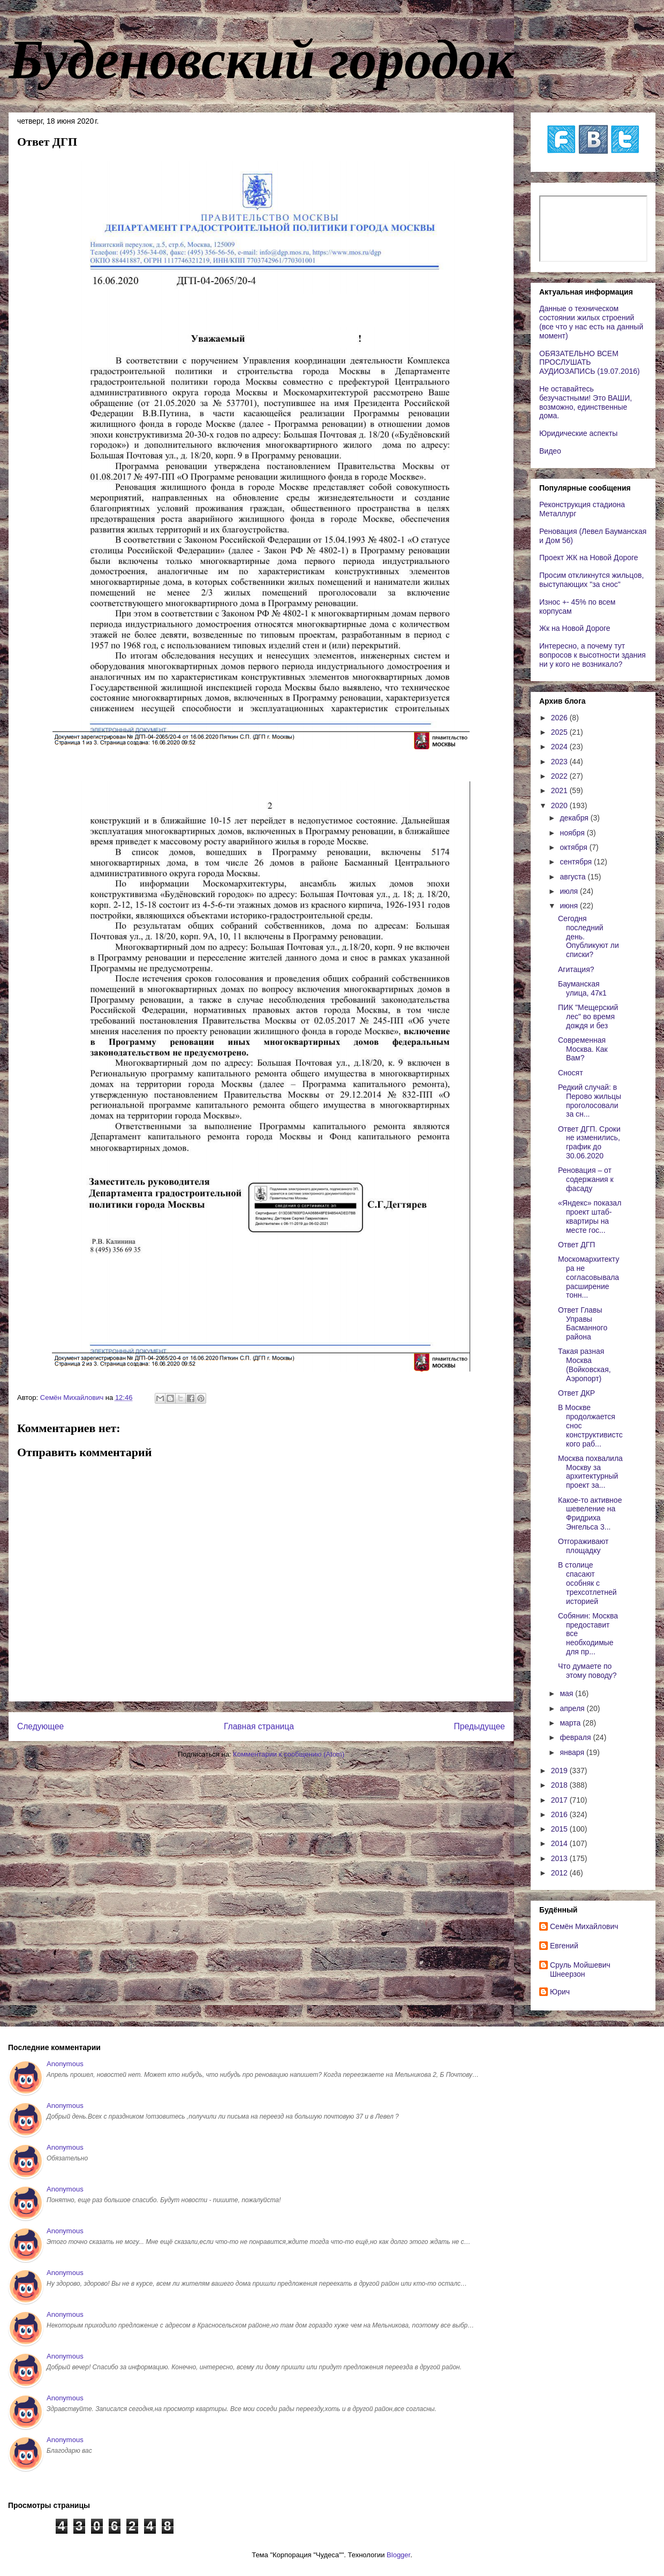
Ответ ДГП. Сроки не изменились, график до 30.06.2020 (589, 1142)
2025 (560, 732)
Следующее (40, 1726)
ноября (573, 832)
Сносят (570, 1072)
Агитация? (576, 969)
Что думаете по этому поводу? (587, 1670)
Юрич (560, 1991)
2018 (560, 1785)
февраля (576, 1737)
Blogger (398, 2555)
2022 (560, 776)
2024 (560, 746)
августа (573, 876)
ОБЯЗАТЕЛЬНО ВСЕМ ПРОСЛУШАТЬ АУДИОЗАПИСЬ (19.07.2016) (589, 362)
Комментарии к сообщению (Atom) (288, 1754)
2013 (560, 1858)
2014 (560, 1843)
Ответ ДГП (576, 1244)
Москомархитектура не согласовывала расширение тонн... (588, 1277)
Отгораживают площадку (583, 1546)
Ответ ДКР (576, 1393)
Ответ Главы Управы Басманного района (582, 1323)
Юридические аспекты (578, 433)
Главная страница (259, 1726)
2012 (560, 1873)
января (573, 1752)
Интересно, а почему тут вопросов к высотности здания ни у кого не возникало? (592, 655)
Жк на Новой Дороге (574, 628)
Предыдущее (479, 1726)
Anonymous (65, 2064)
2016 (560, 1814)
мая (567, 1693)
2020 (560, 805)
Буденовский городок (261, 59)
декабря (575, 818)
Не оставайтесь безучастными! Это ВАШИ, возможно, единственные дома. (585, 402)
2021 (560, 790)
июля (570, 891)
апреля (573, 1708)
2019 (560, 1770)
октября (574, 847)
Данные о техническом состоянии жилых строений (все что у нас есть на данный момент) (591, 322)
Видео (550, 451)
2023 (560, 761)
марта (571, 1723)
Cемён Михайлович (584, 1926)
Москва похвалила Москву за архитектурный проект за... (590, 1471)
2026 (560, 717)
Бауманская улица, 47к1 (582, 988)
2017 (560, 1800)
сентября (577, 861)
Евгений (564, 1945)
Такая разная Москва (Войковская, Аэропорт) (584, 1364)
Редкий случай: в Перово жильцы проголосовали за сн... (589, 1100)
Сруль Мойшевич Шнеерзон (580, 1969)
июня (570, 905)
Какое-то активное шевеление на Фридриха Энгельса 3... (590, 1513)
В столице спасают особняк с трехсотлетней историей (587, 1583)
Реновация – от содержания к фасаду (586, 1179)
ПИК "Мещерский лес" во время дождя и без (588, 1016)
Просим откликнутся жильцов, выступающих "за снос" (591, 580)
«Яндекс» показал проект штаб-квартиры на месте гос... (589, 1216)
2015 (560, 1829)
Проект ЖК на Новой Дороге (588, 557)
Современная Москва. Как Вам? (583, 1049)
